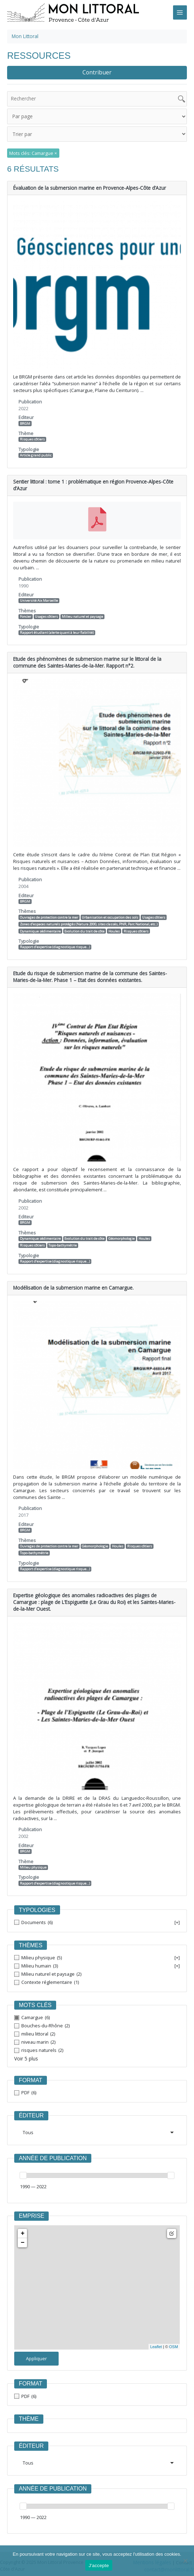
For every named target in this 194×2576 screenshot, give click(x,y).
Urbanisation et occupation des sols (110, 906)
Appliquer (36, 2340)
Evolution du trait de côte (84, 920)
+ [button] (23, 2215)
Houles (114, 920)
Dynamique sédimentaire (40, 920)
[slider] (23, 2157)
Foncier (25, 605)
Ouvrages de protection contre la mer (49, 906)
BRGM (25, 420)
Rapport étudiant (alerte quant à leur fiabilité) (57, 621)
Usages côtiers (46, 605)
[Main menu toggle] (180, 12)
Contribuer (97, 72)
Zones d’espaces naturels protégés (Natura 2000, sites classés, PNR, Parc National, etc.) (88, 913)
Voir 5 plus (25, 2040)
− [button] (23, 2224)
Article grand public (36, 452)
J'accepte (99, 2565)
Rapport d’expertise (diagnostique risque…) (55, 936)
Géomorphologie (121, 1227)
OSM (173, 2328)
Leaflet (156, 2328)
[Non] (185, 2560)
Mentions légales (153, 2543)
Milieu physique (33, 1849)
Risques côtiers (32, 436)
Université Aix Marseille (39, 589)
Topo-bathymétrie (62, 1234)
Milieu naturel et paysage (82, 605)
